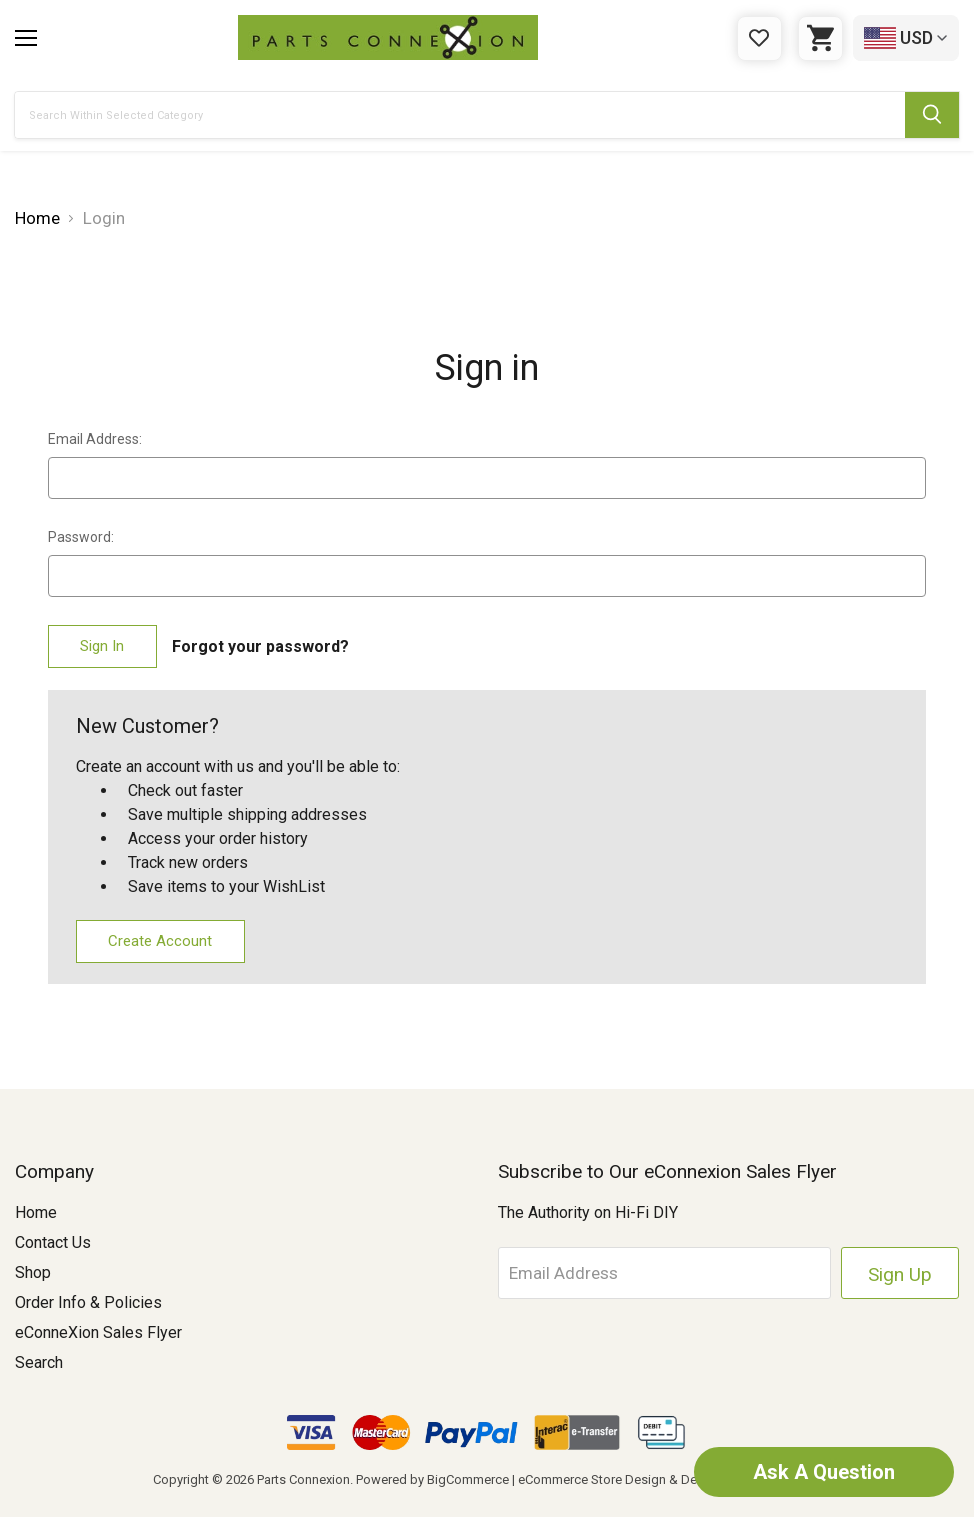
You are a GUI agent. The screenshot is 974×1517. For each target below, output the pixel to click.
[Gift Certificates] (759, 38)
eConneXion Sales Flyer (98, 1332)
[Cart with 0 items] (820, 38)
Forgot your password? (260, 646)
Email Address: (95, 439)
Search (39, 1362)
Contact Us (53, 1242)
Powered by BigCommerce (432, 1479)
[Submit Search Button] (932, 115)
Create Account (160, 941)
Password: (81, 537)
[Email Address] (665, 1273)
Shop (33, 1272)
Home (36, 1212)
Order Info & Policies (88, 1302)
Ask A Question (824, 1472)
